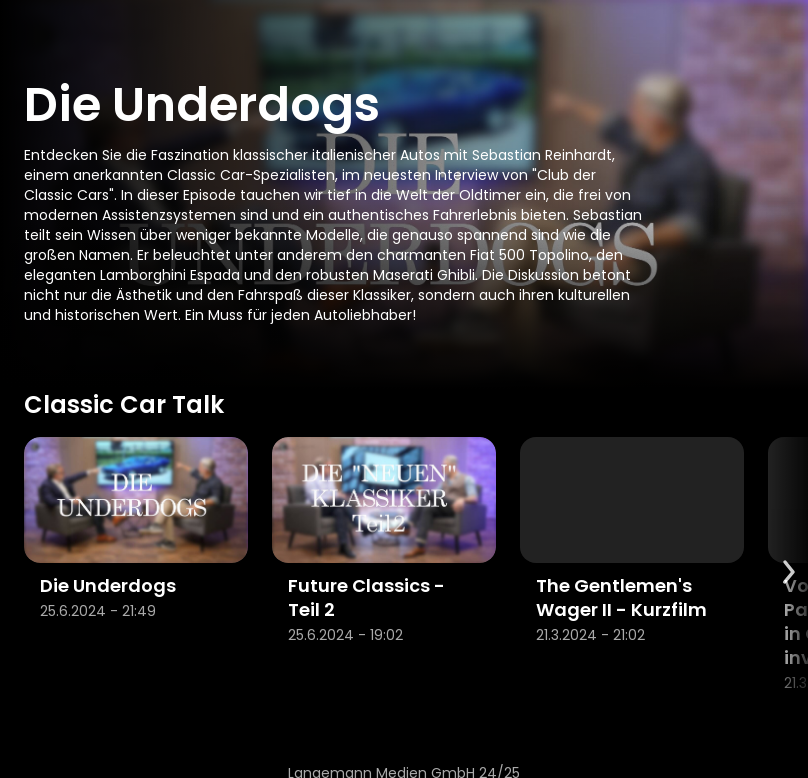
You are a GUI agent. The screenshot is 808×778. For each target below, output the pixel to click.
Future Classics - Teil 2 (366, 597)
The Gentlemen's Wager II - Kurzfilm (621, 597)
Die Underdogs (108, 585)
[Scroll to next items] (788, 572)
